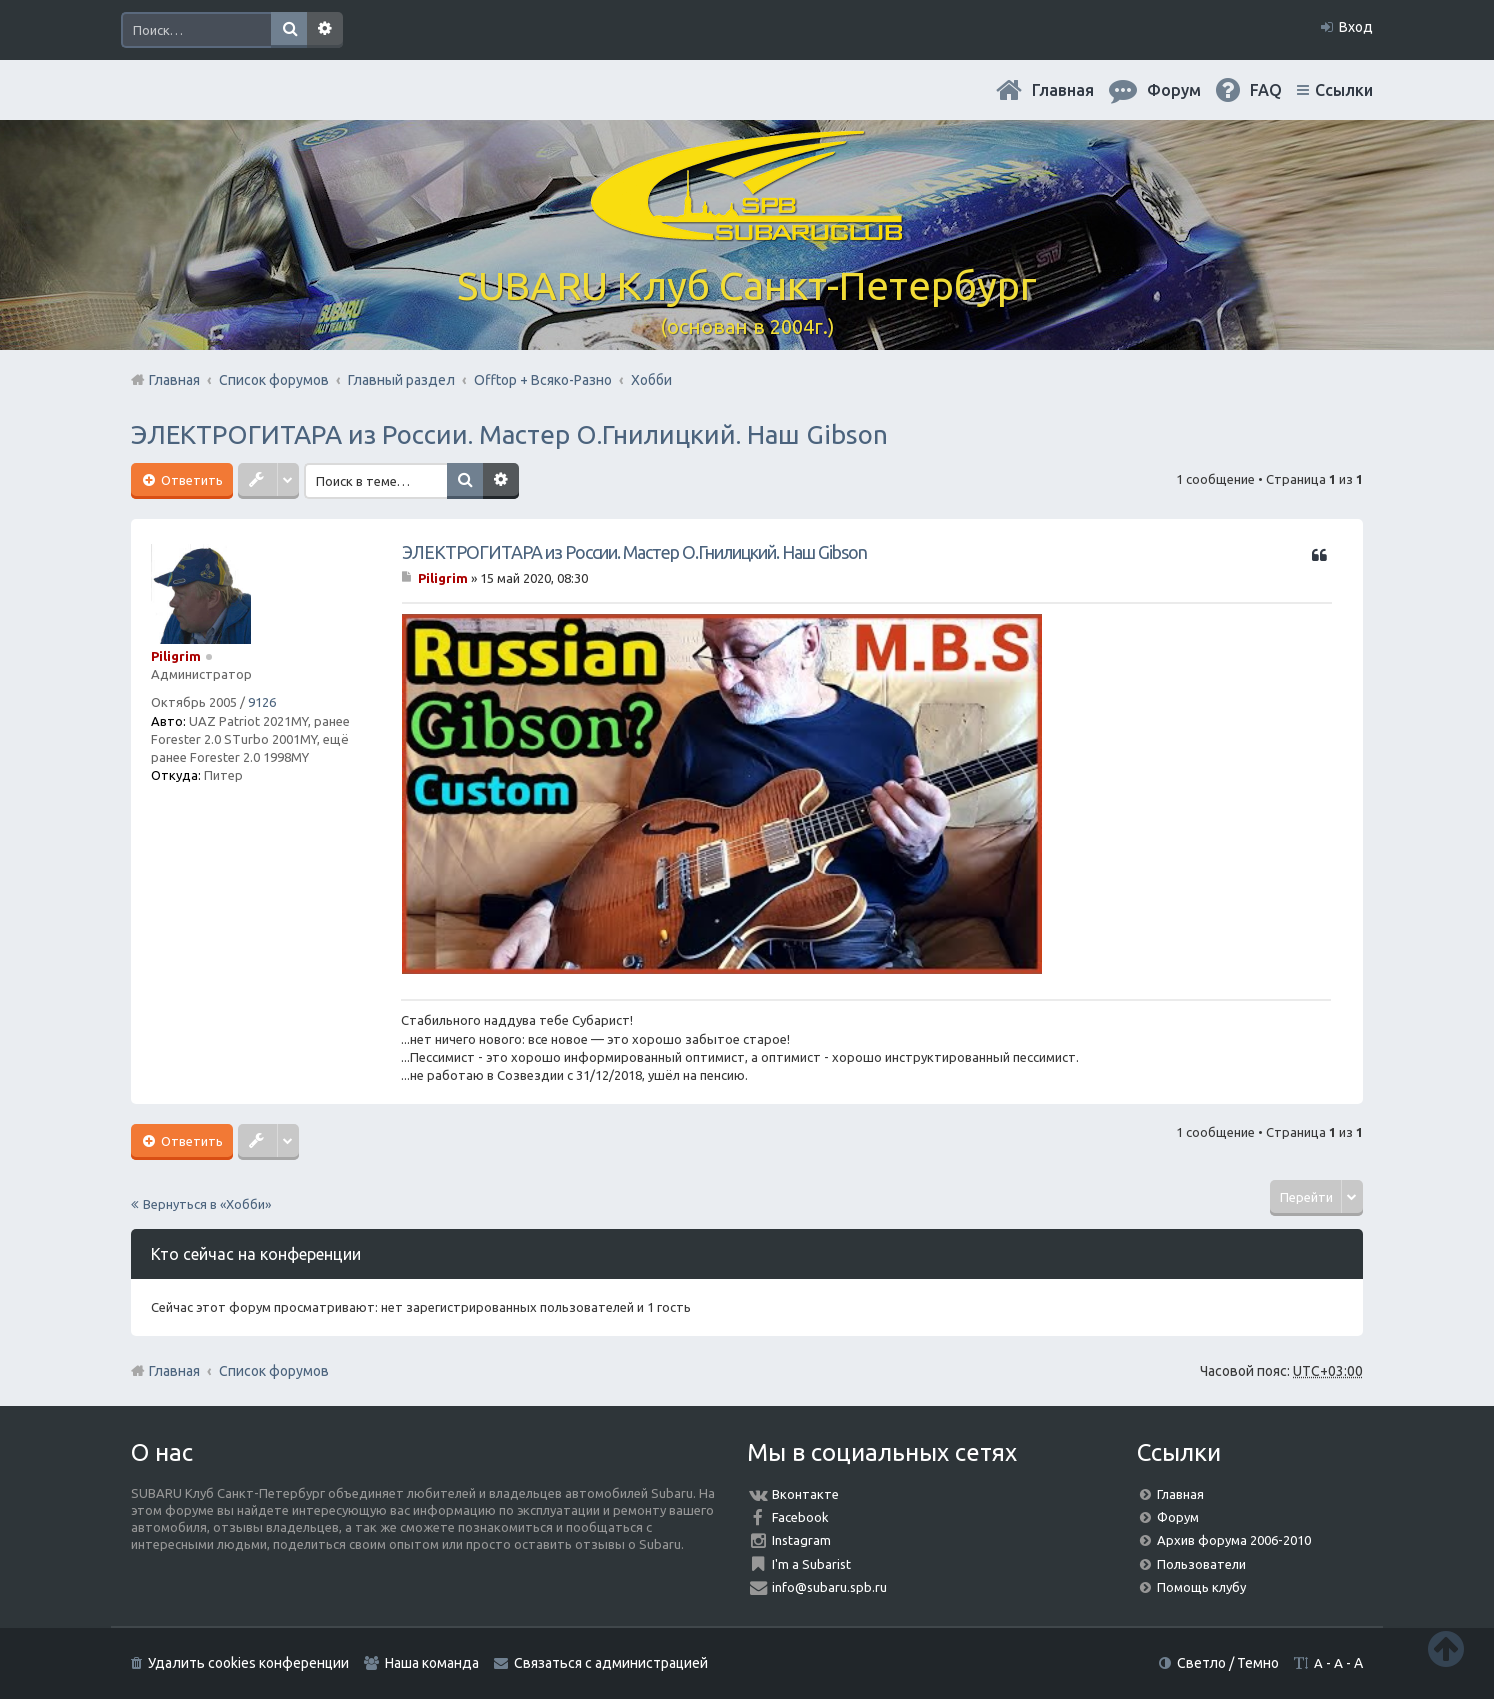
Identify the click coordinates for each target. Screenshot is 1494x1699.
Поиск (289, 30)
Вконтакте (805, 1494)
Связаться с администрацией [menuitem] (611, 1663)
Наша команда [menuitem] (432, 1663)
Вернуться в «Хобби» (207, 1204)
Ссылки (1344, 90)
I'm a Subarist (811, 1564)
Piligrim (176, 656)
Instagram (801, 1540)
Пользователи (1201, 1564)
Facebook (800, 1517)
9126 (262, 702)
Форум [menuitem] (1174, 90)
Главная (1063, 90)
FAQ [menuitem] (1266, 90)
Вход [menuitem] (1356, 27)
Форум (1178, 1517)
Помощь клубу (1201, 1587)
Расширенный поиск (325, 30)
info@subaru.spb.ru (829, 1587)
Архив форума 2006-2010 (1234, 1540)
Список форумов (274, 1371)
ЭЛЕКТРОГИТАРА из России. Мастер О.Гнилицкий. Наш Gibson (509, 434)
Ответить (190, 480)
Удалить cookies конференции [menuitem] (248, 1663)
